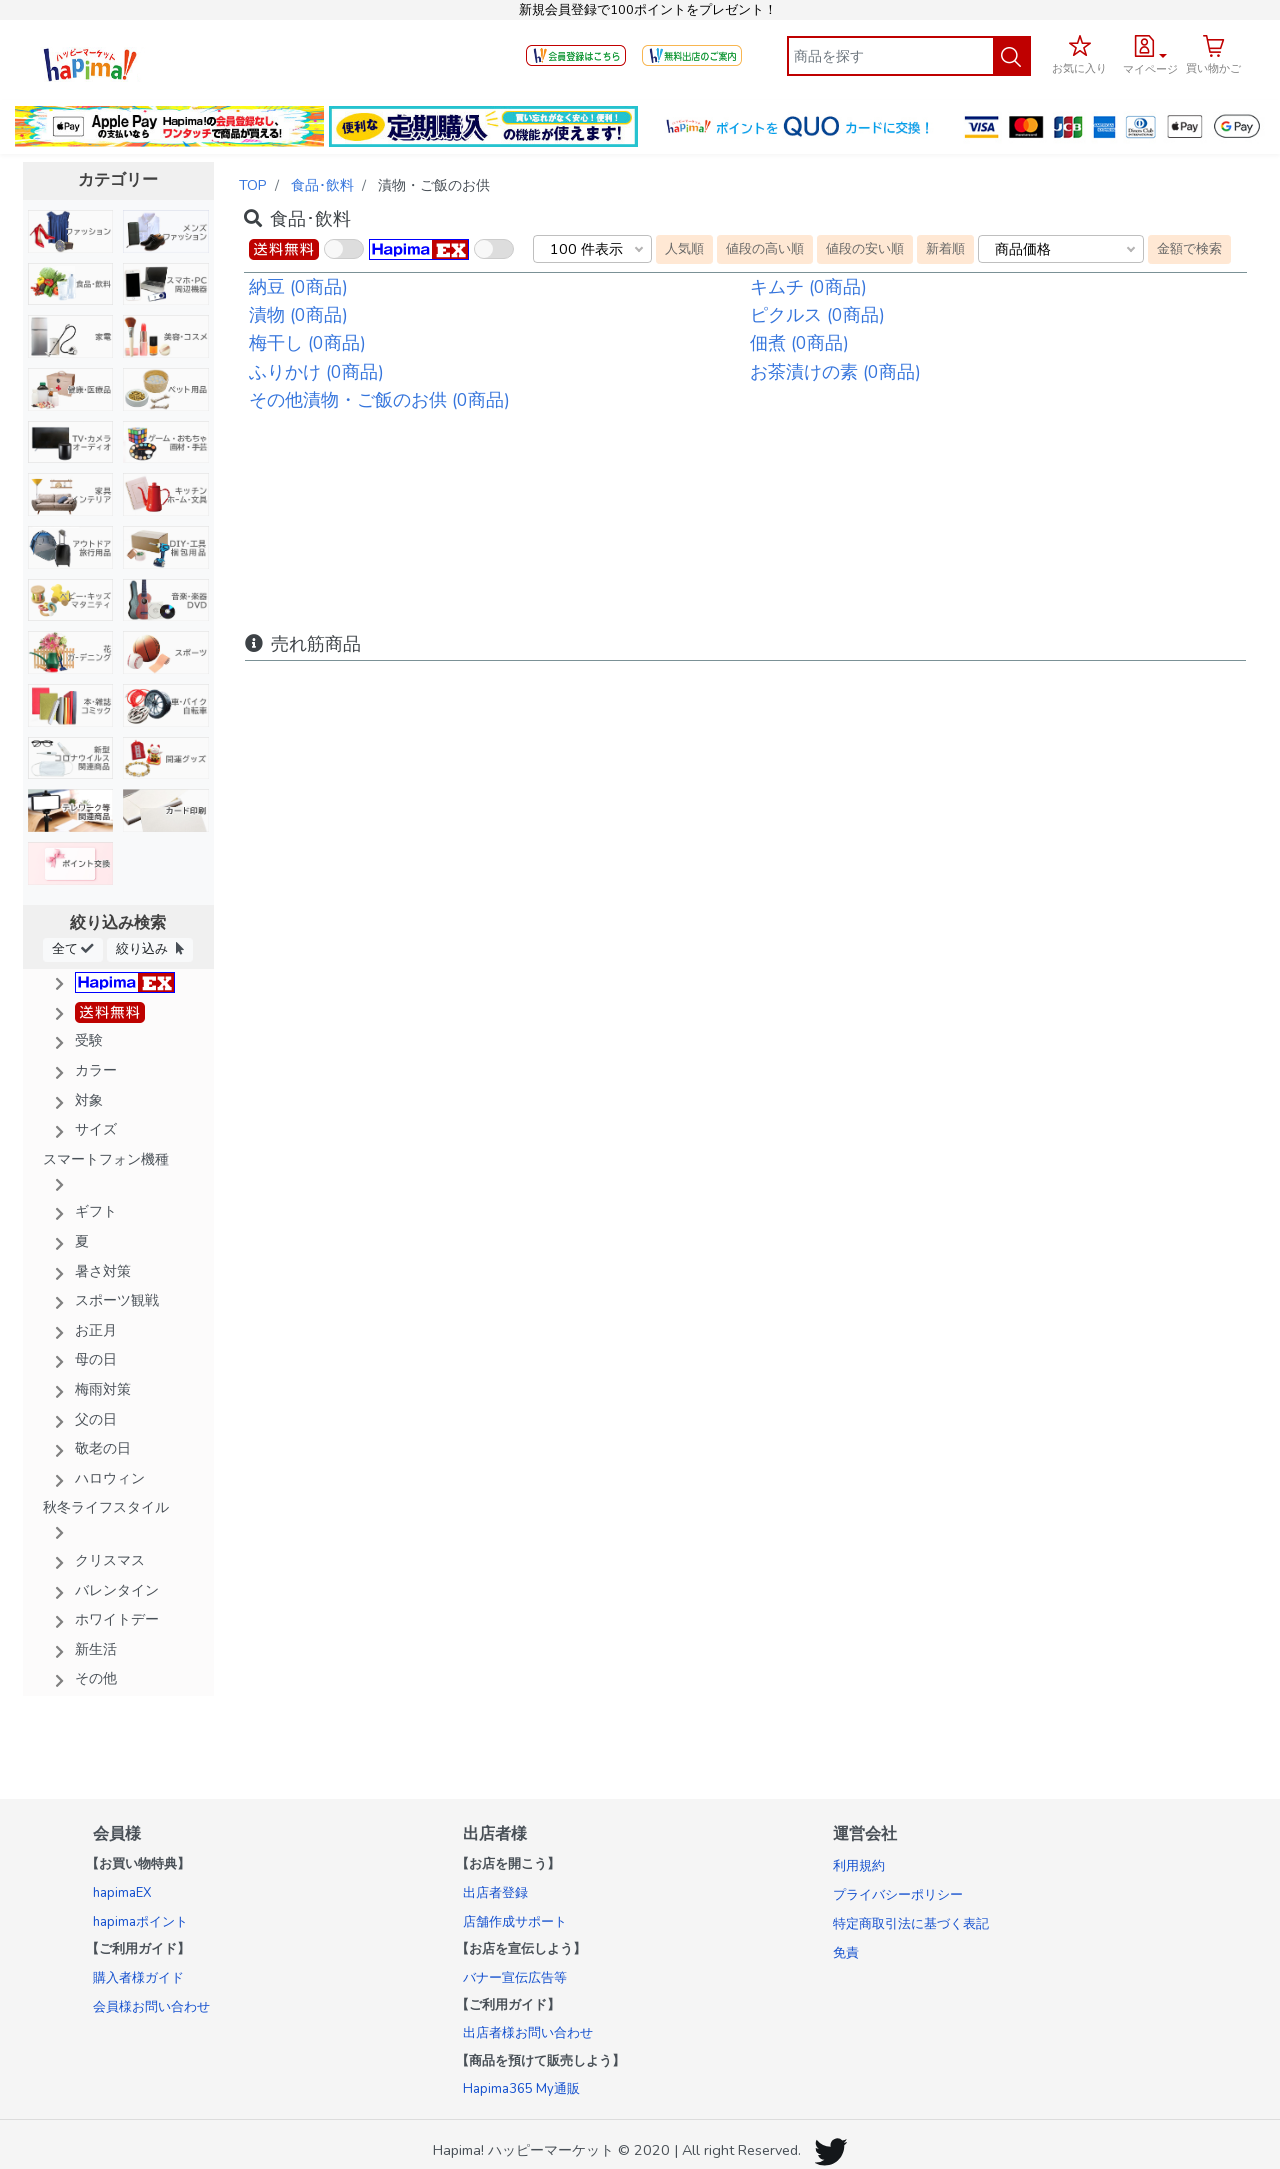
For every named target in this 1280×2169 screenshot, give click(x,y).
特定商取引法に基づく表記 (911, 1924)
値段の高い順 (765, 248)
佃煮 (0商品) (799, 343)
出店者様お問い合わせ (528, 2033)
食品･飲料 (322, 185)
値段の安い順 (865, 248)
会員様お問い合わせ (151, 2007)
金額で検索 (1189, 248)
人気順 (684, 248)
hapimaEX (122, 1893)
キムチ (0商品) (808, 287)
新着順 (945, 248)
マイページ (1150, 69)
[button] (1150, 52)
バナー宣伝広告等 (515, 1978)
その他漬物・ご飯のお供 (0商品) (379, 400)
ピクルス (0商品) (817, 315)
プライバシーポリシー (898, 1895)
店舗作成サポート (515, 1922)
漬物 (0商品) (298, 315)
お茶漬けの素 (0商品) (835, 372)
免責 (846, 1953)
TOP (253, 185)
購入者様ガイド (138, 1978)
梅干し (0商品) (307, 343)
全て (73, 948)
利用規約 (859, 1866)
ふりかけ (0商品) (316, 372)
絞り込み (150, 948)
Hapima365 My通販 (521, 2089)
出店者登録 (495, 1893)
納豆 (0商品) (298, 287)
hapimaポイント (140, 1922)
